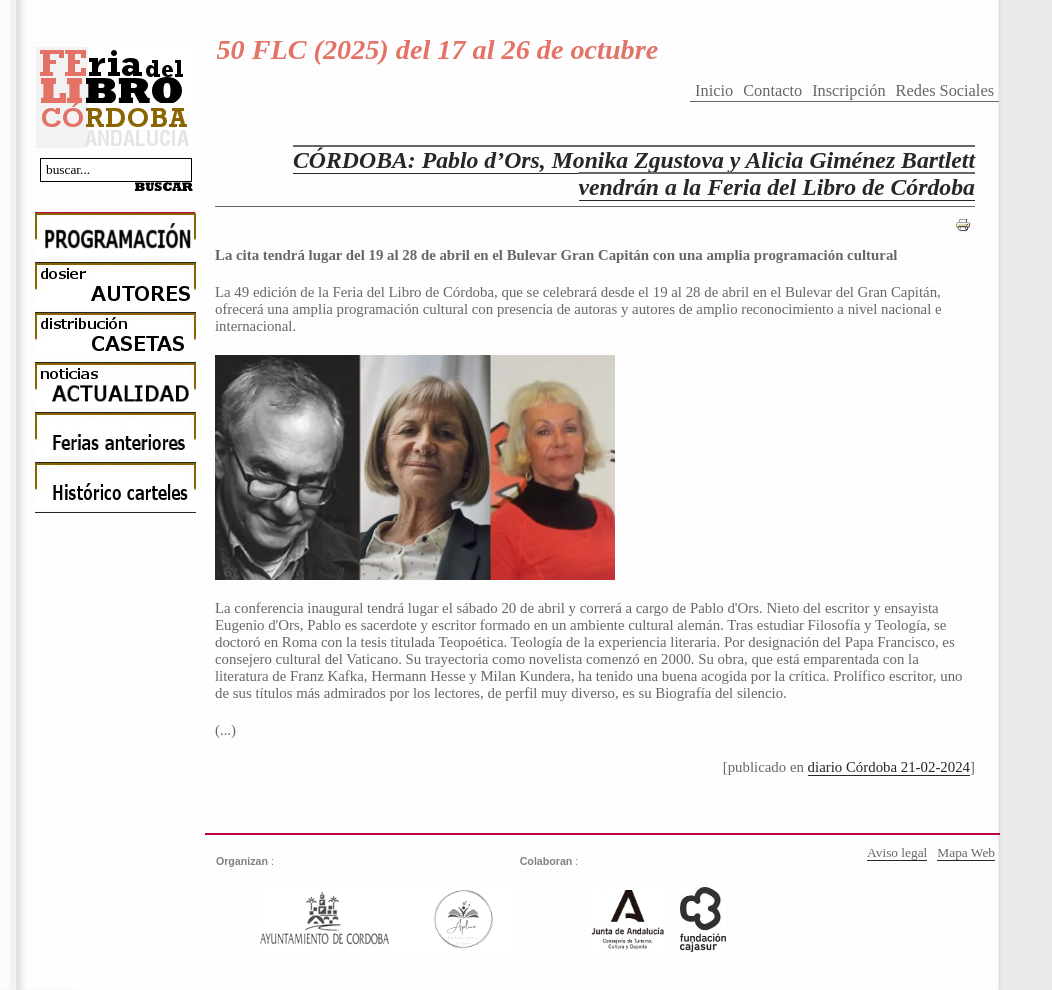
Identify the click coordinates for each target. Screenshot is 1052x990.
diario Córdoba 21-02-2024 (889, 767)
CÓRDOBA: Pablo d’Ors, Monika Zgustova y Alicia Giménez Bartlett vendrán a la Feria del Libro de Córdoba (634, 173)
